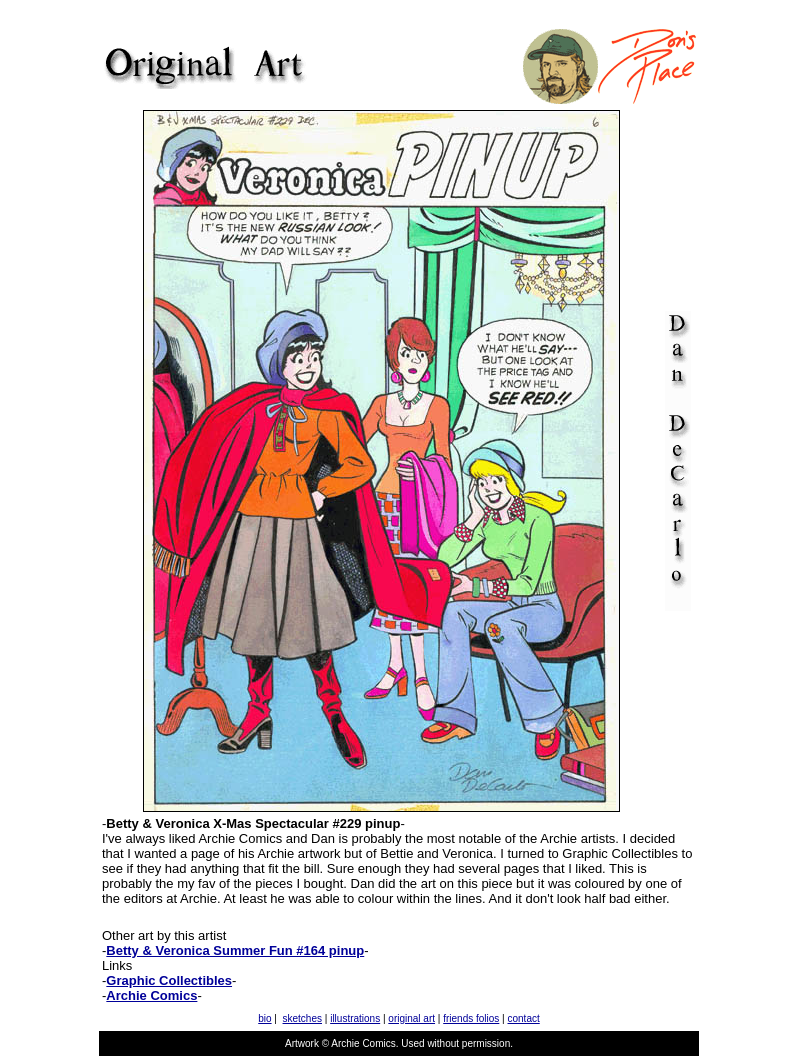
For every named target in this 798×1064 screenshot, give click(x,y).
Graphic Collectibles (169, 980)
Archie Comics (151, 995)
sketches (302, 1018)
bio (264, 1018)
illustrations (355, 1018)
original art (411, 1018)
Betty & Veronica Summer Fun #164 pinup (235, 950)
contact (524, 1018)
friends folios (471, 1018)
